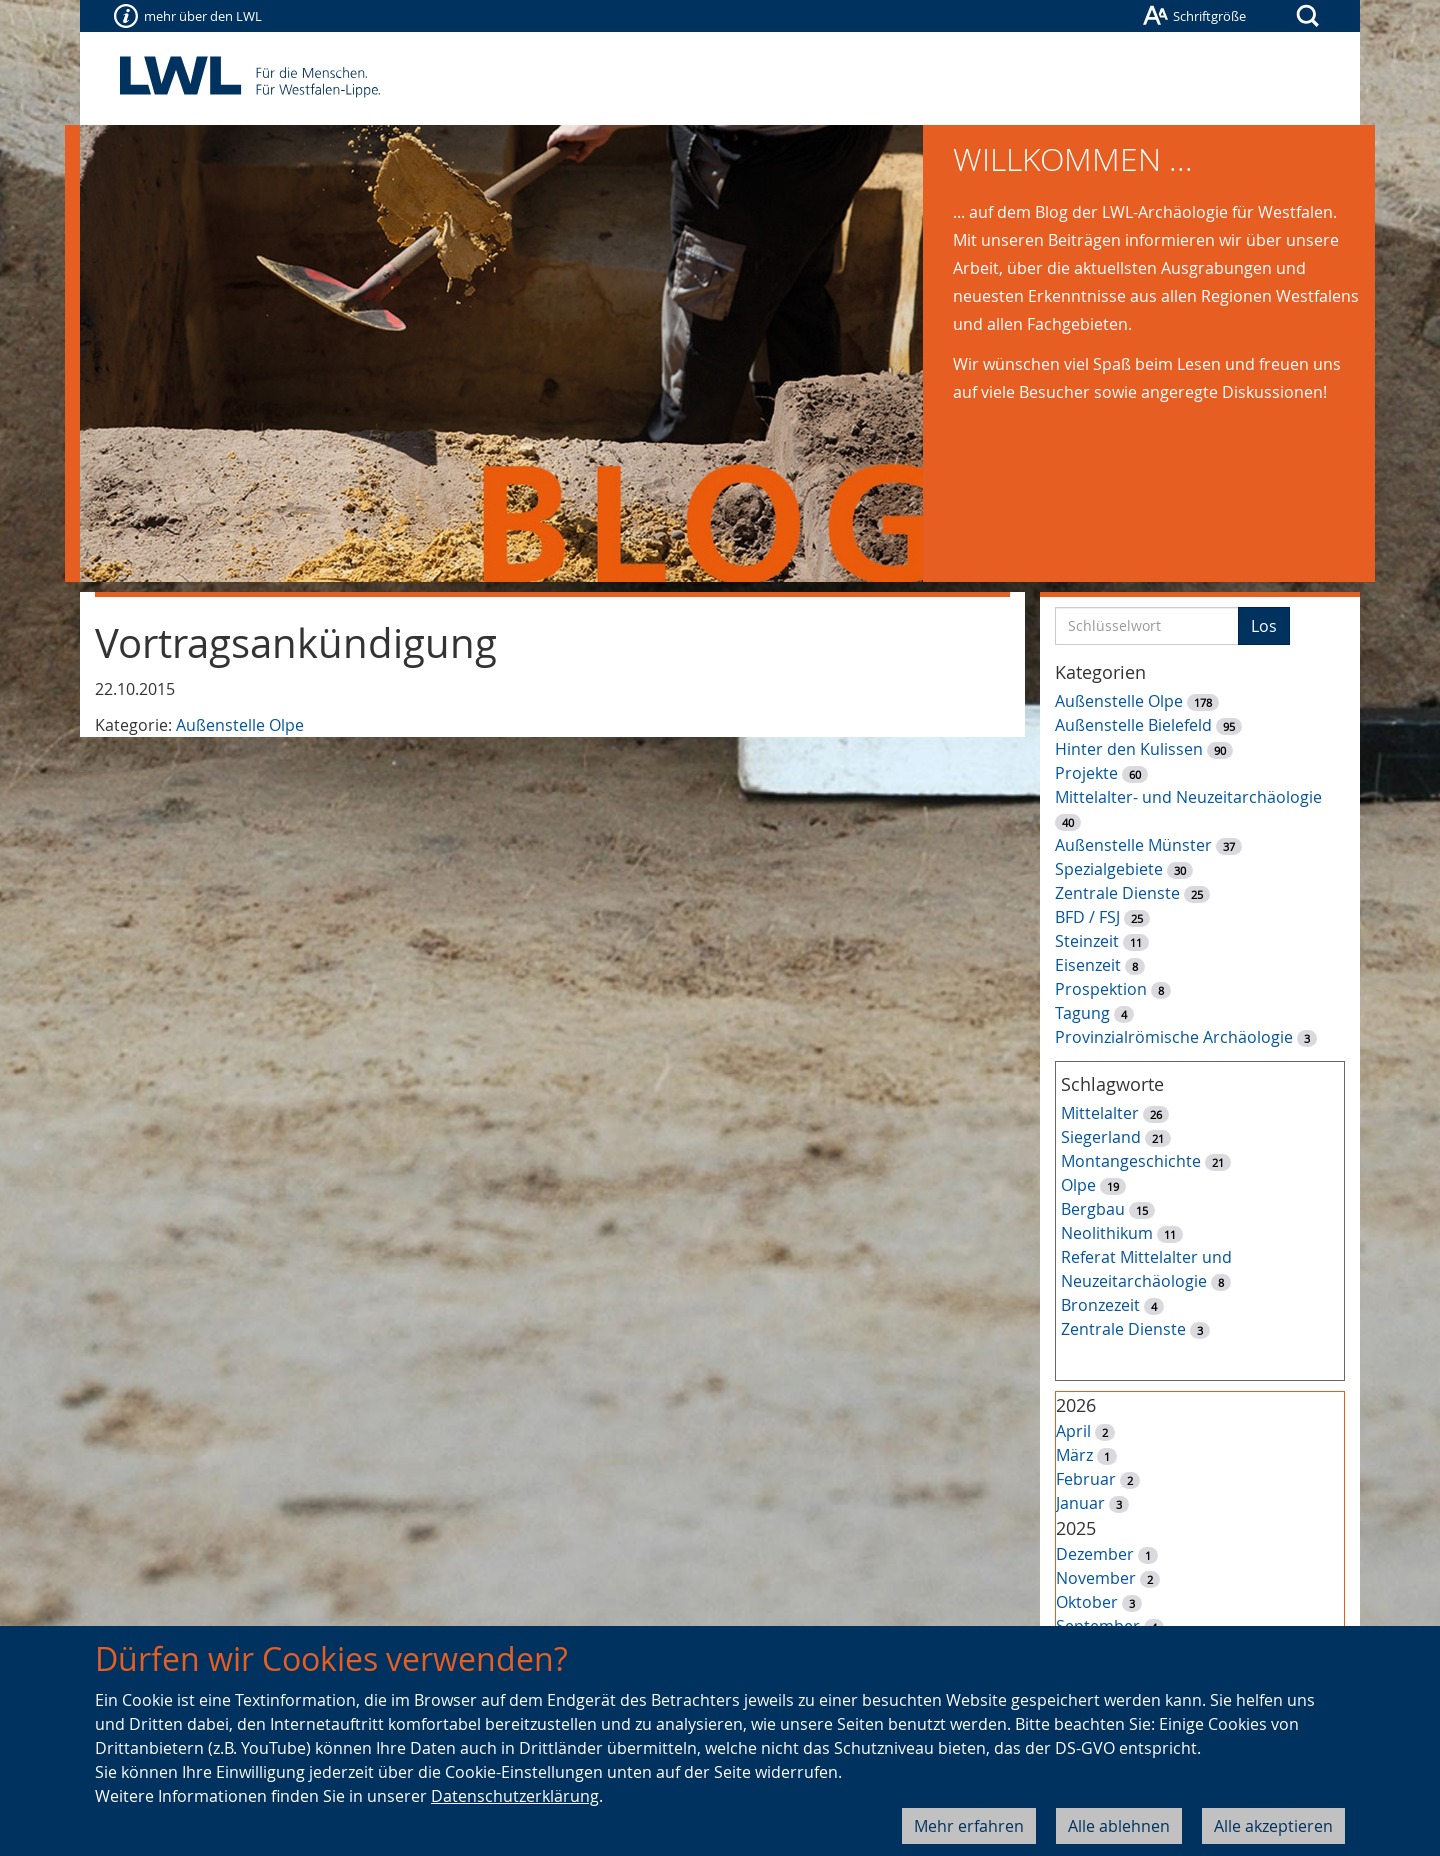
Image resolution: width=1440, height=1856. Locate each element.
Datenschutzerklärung (515, 1796)
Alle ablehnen (1119, 1826)
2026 (1076, 1405)
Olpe (1078, 1185)
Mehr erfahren (969, 1826)
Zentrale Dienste (1117, 893)
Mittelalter (1100, 1113)
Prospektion (1101, 989)
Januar (1080, 1503)
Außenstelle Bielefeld (1133, 725)
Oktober (1087, 1602)
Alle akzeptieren (1273, 1826)
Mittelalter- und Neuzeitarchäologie (1188, 797)
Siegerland (1101, 1137)
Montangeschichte (1131, 1161)
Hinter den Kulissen (1129, 749)
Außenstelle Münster (1133, 845)
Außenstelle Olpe (240, 725)
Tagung (1082, 1013)
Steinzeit (1087, 941)
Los (1264, 626)
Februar (1086, 1479)
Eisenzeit (1088, 965)
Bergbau (1093, 1209)
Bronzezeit (1100, 1305)
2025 (1076, 1528)
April (1073, 1431)
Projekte (1086, 773)
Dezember (1095, 1554)
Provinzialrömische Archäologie (1174, 1037)
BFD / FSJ (1087, 917)
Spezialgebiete (1109, 869)
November (1096, 1578)
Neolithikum (1107, 1233)
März (1074, 1455)
